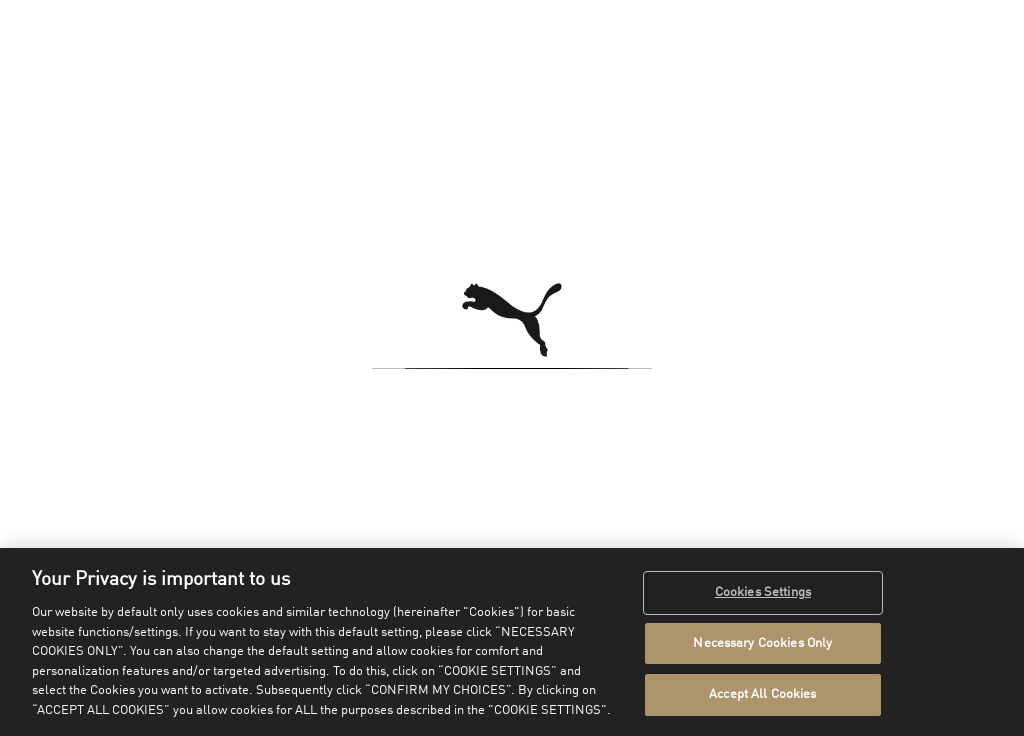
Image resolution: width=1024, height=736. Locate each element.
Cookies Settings (763, 592)
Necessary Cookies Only (762, 643)
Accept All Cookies (762, 694)
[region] (512, 642)
